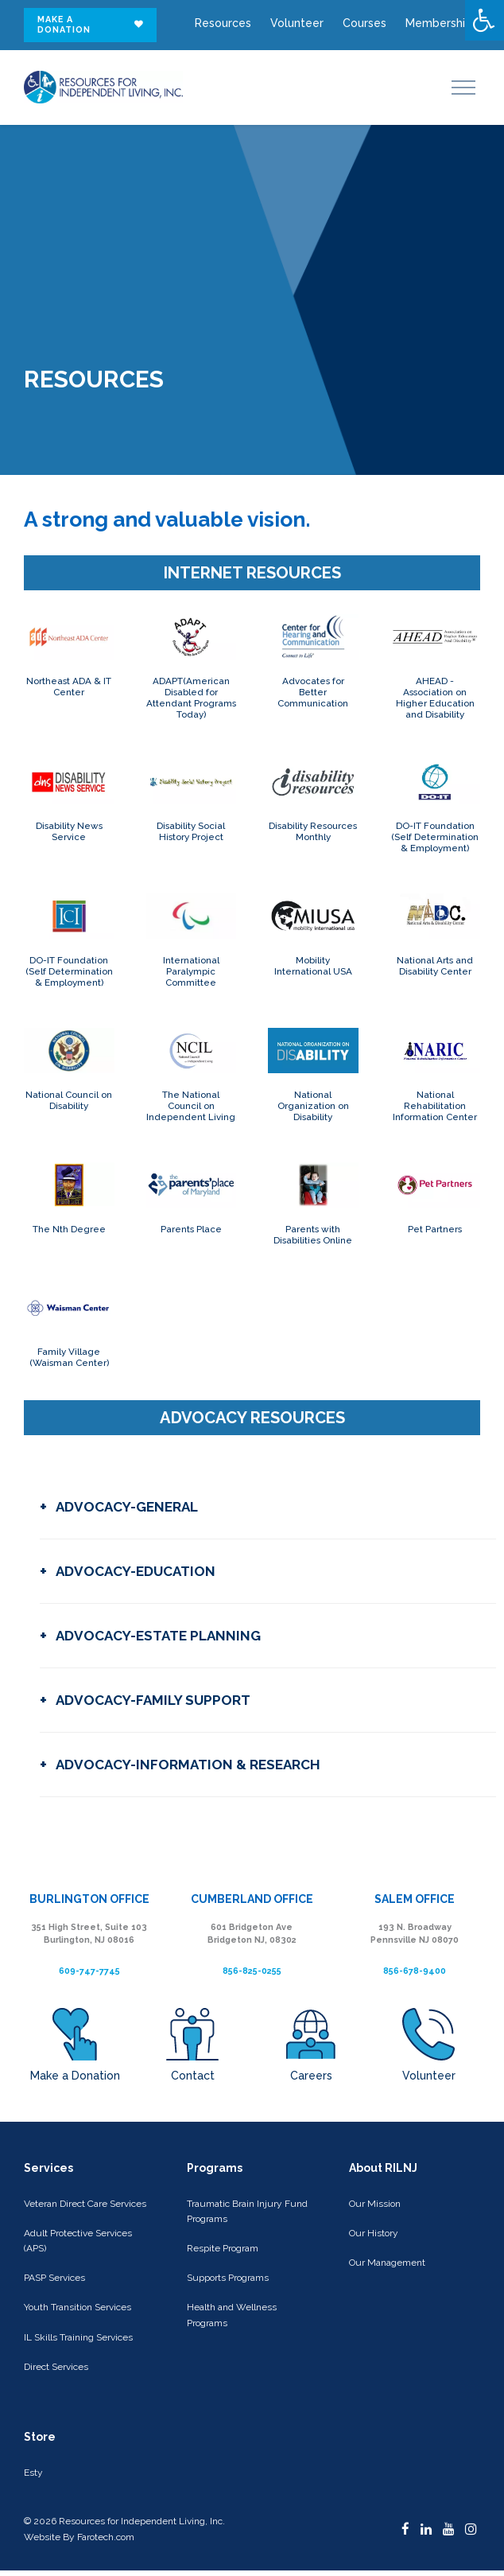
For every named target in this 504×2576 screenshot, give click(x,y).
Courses (364, 23)
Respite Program (222, 2248)
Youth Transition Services (77, 2307)
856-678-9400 (414, 1971)
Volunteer (297, 23)
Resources (223, 23)
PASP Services (54, 2277)
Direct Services (56, 2366)
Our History (373, 2233)
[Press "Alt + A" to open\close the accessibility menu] (484, 20)
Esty (33, 2472)
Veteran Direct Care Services (85, 2203)
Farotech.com (105, 2537)
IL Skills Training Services (78, 2337)
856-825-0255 (252, 1971)
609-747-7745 (89, 1971)
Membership (438, 23)
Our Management (387, 2262)
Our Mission (375, 2203)
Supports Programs (228, 2277)
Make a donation (90, 24)
